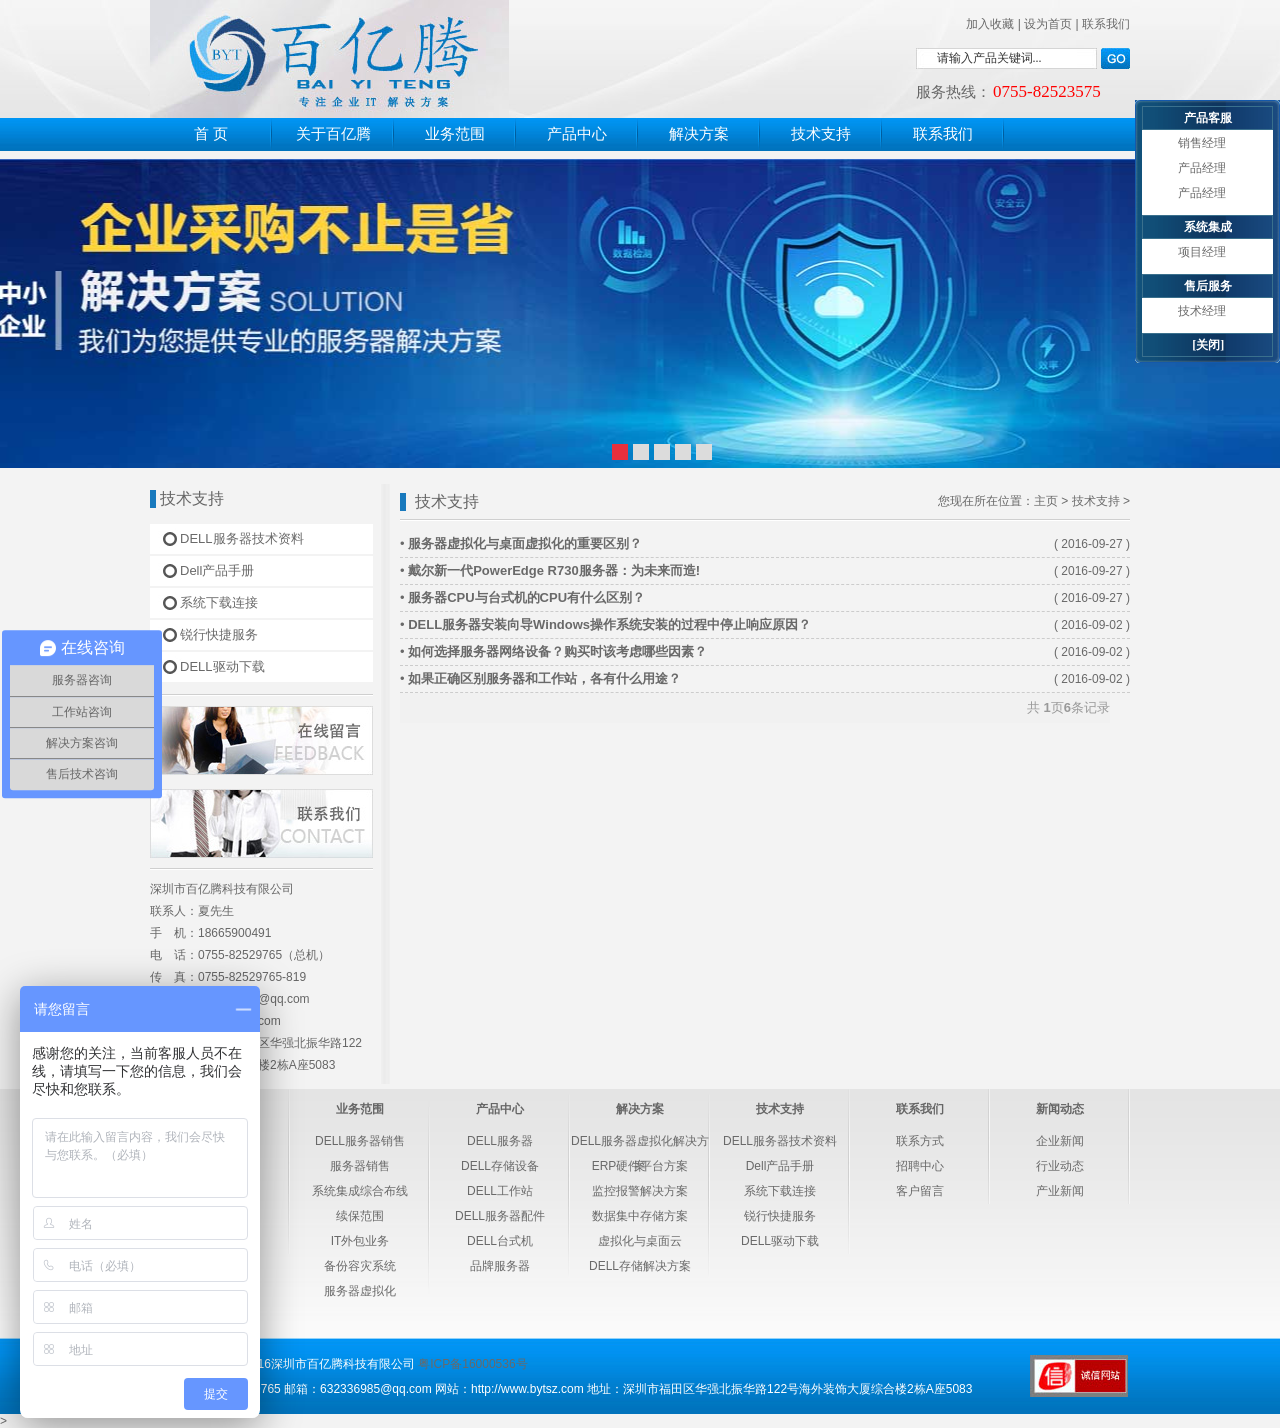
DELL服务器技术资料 (242, 538)
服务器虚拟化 (360, 1291)
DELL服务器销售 (360, 1141)
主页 (1046, 501)
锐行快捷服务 (219, 634)
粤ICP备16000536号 (472, 1364)
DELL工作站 (500, 1191)
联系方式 (920, 1141)
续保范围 (360, 1216)
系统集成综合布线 (360, 1191)
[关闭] (1208, 345)
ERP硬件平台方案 (640, 1166)
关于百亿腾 (333, 134)
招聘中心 (920, 1166)
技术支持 (821, 134)
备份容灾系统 (360, 1266)
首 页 (211, 134)
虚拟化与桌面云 (640, 1241)
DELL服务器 (500, 1141)
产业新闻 (1060, 1191)
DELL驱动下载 (222, 666)
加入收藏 (990, 24)
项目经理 (1202, 252)
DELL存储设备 (500, 1166)
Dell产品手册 (217, 570)
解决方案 (699, 134)
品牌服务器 (500, 1266)
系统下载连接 (219, 602)
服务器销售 (360, 1166)
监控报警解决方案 (640, 1191)
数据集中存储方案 (640, 1216)
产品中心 (577, 134)
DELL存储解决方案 (640, 1266)
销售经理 (1202, 143)
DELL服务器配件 (500, 1216)
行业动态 (1060, 1166)
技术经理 (1202, 311)
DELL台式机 (500, 1241)
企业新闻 (1060, 1141)
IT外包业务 (360, 1241)
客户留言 (920, 1191)
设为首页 (1048, 24)
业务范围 (455, 134)
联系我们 (1106, 24)
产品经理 (1202, 168)
